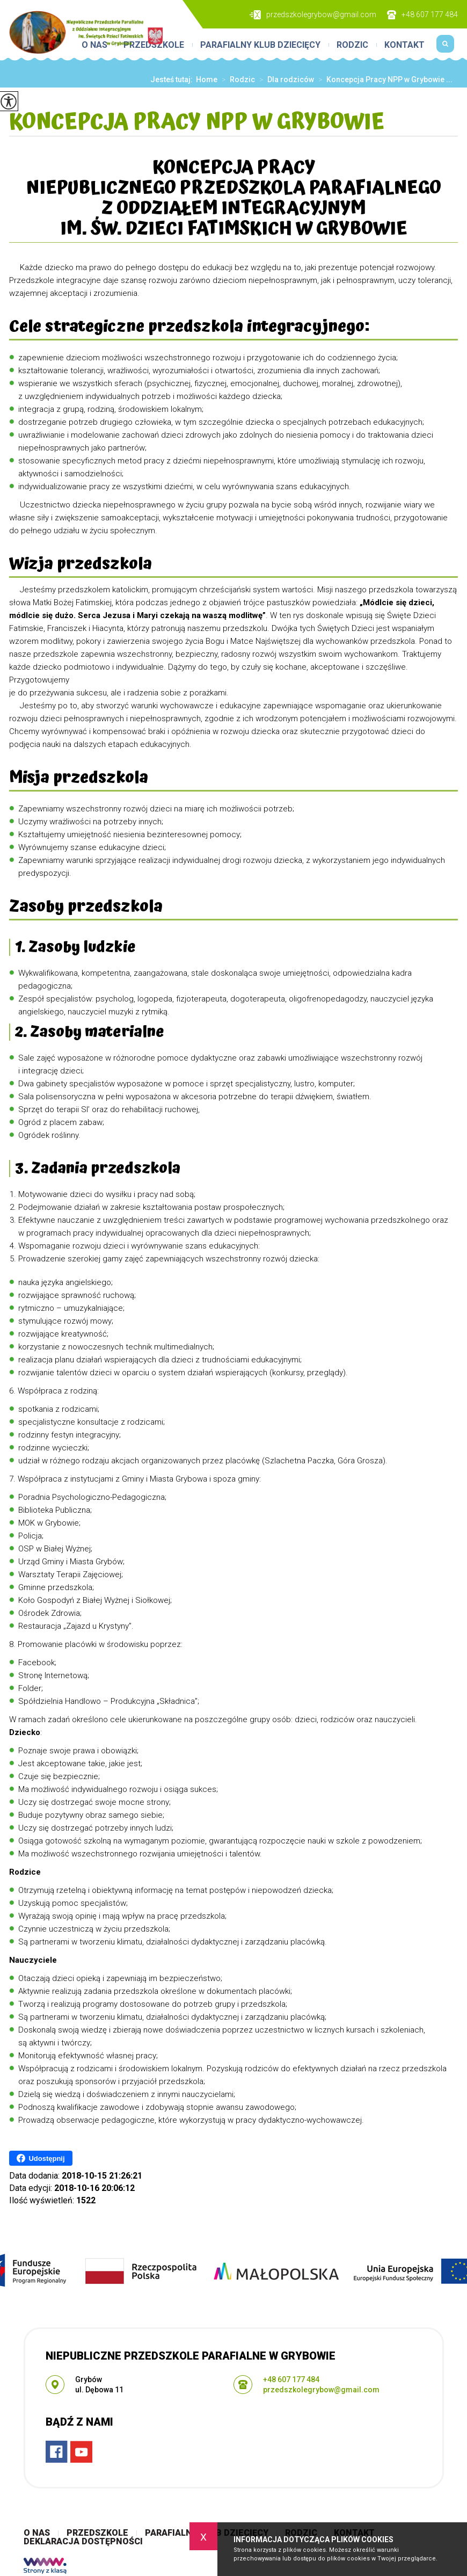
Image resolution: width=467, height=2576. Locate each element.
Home (206, 79)
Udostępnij (40, 2158)
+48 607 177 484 (422, 14)
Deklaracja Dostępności (83, 2541)
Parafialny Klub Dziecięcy (260, 45)
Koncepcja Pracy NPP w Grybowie (196, 122)
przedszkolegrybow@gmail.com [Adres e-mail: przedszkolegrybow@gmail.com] (321, 2389)
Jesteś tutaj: (173, 79)
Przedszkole (97, 2533)
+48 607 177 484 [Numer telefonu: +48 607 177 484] (291, 2379)
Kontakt (404, 45)
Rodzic (352, 45)
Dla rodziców (284, 79)
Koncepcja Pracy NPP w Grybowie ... (383, 79)
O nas (37, 2533)
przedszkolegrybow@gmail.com (312, 14)
